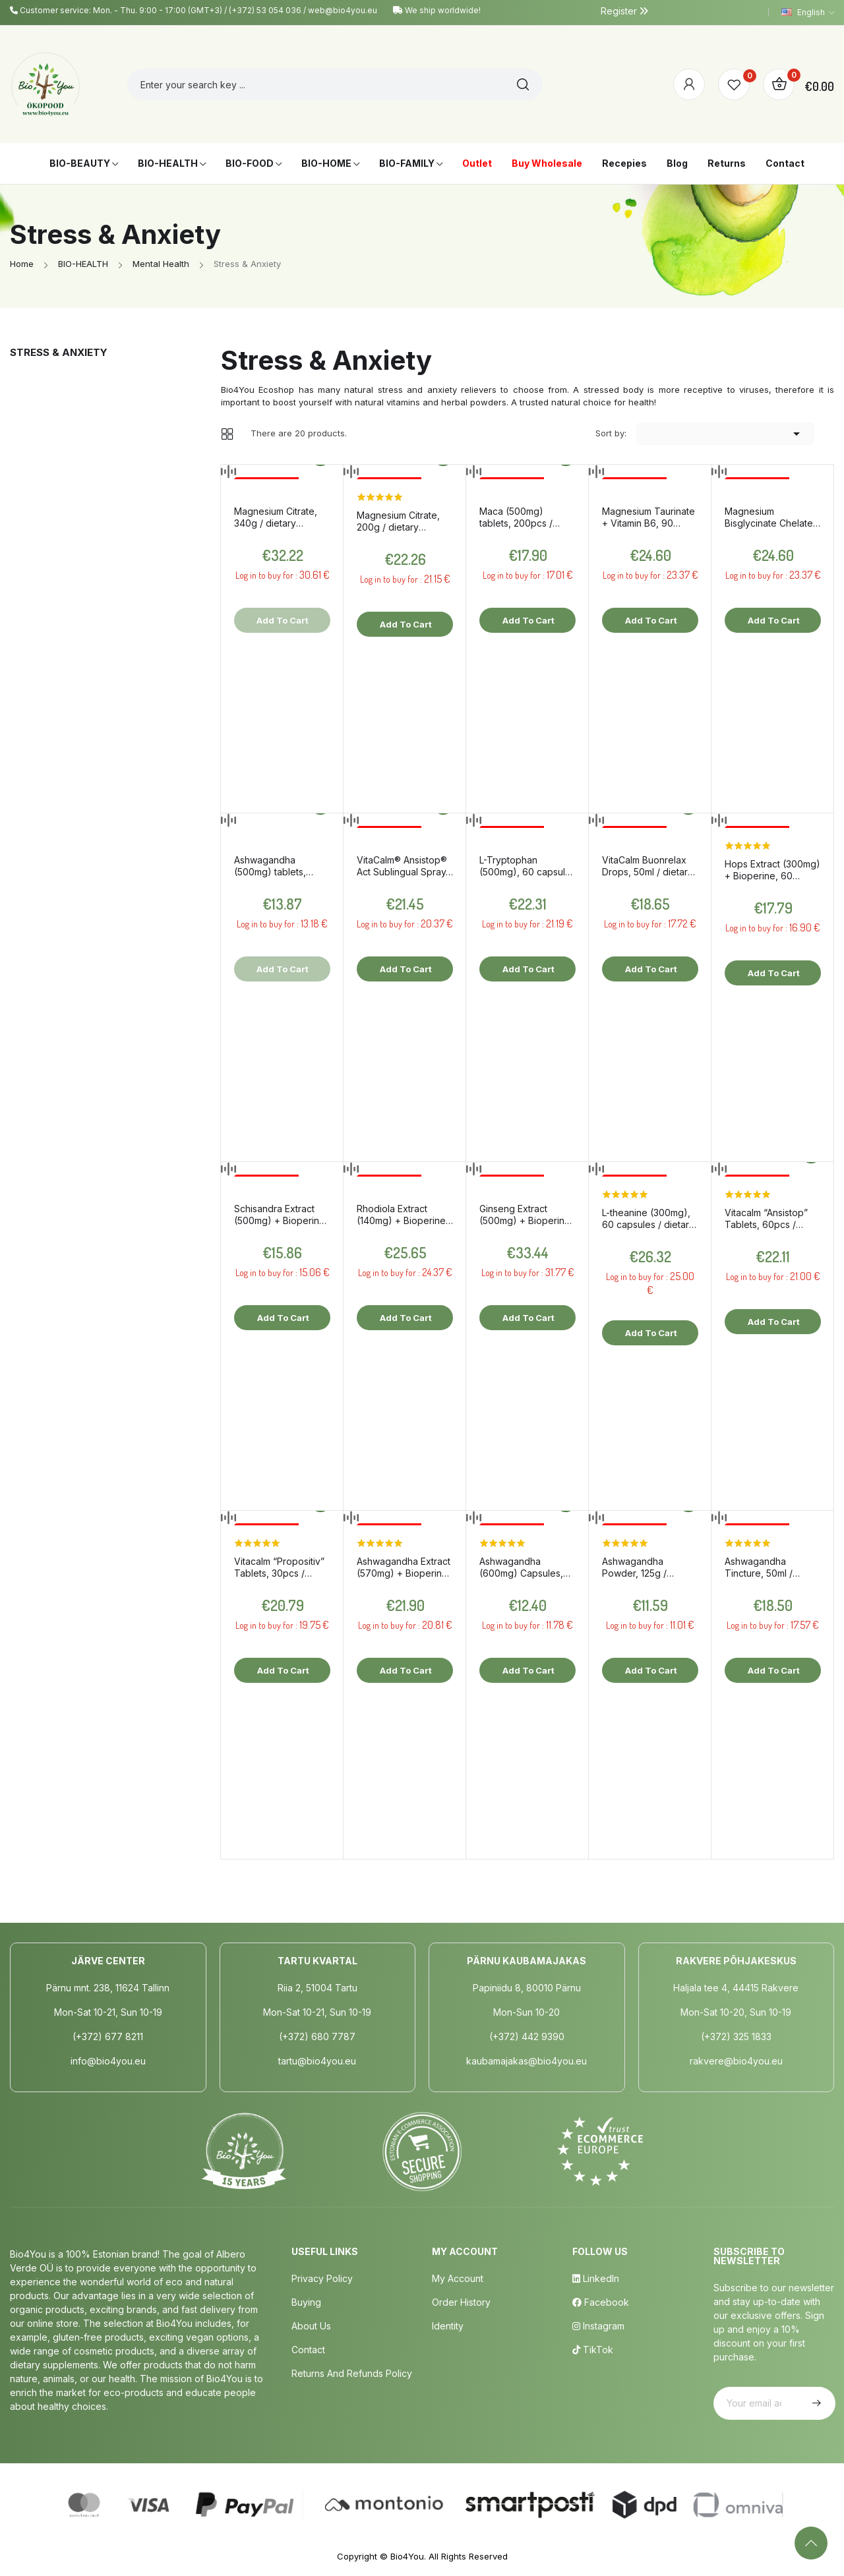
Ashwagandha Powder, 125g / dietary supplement (644, 1567)
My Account (457, 2278)
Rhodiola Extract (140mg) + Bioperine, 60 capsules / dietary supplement (403, 1215)
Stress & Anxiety (58, 352)
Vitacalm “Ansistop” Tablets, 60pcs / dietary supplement (766, 1219)
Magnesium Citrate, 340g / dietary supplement (275, 517)
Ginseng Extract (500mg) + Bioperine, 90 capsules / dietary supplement (526, 1215)
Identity (448, 2325)
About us (311, 2325)
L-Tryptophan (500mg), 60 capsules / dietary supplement (527, 866)
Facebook (600, 2302)
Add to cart (405, 624)
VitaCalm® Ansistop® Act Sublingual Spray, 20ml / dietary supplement (402, 866)
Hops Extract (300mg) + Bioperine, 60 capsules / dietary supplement (772, 870)
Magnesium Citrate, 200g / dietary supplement (398, 521)
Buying (306, 2302)
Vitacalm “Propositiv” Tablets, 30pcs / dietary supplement (279, 1567)
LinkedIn (595, 2278)
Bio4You (407, 2556)
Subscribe (815, 2403)
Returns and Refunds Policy (351, 2373)
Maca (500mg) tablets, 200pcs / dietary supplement (521, 517)
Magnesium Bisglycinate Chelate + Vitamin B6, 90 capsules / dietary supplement (769, 517)
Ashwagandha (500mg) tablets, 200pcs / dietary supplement (270, 866)
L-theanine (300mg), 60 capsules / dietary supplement (648, 1219)
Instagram (598, 2325)
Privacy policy (322, 2278)
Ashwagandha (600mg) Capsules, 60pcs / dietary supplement (521, 1567)
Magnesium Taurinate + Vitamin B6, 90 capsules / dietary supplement (648, 517)
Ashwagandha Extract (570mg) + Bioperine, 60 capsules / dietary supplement (403, 1567)
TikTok (592, 2349)
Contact (308, 2349)
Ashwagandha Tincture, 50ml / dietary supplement (766, 1567)
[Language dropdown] (807, 12)
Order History (461, 2302)
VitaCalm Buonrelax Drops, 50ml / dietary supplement (647, 866)
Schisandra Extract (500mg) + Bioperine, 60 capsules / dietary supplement (281, 1215)
